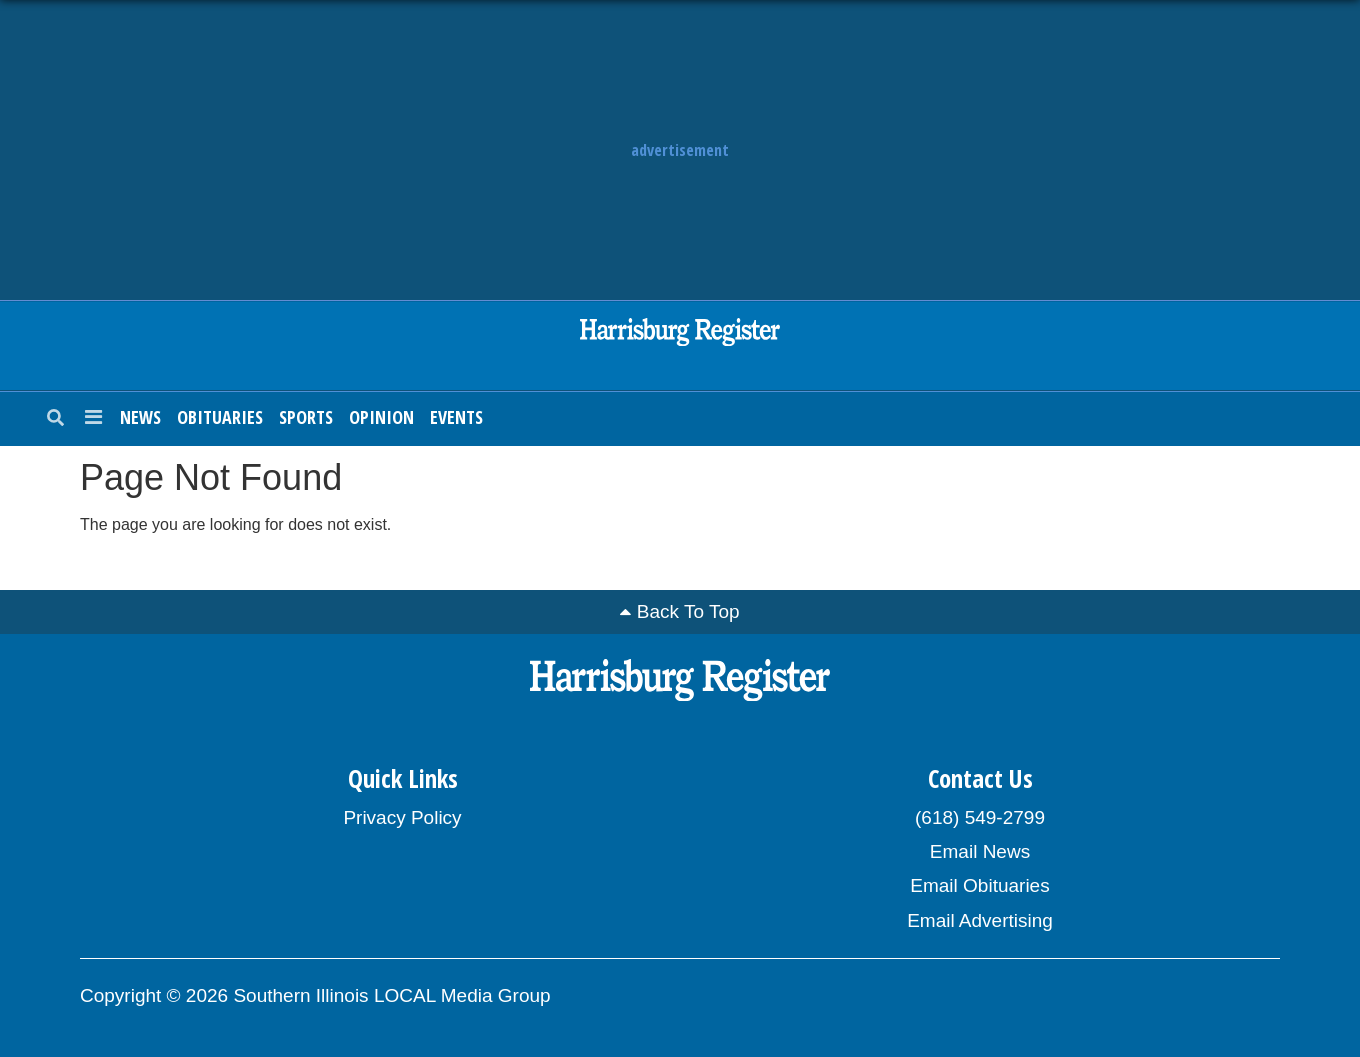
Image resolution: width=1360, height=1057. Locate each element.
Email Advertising (980, 920)
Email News (980, 851)
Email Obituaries (979, 885)
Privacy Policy (402, 817)
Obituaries (220, 417)
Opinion (381, 417)
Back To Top (688, 611)
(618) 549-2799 (980, 817)
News (140, 417)
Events (456, 417)
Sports (306, 417)
